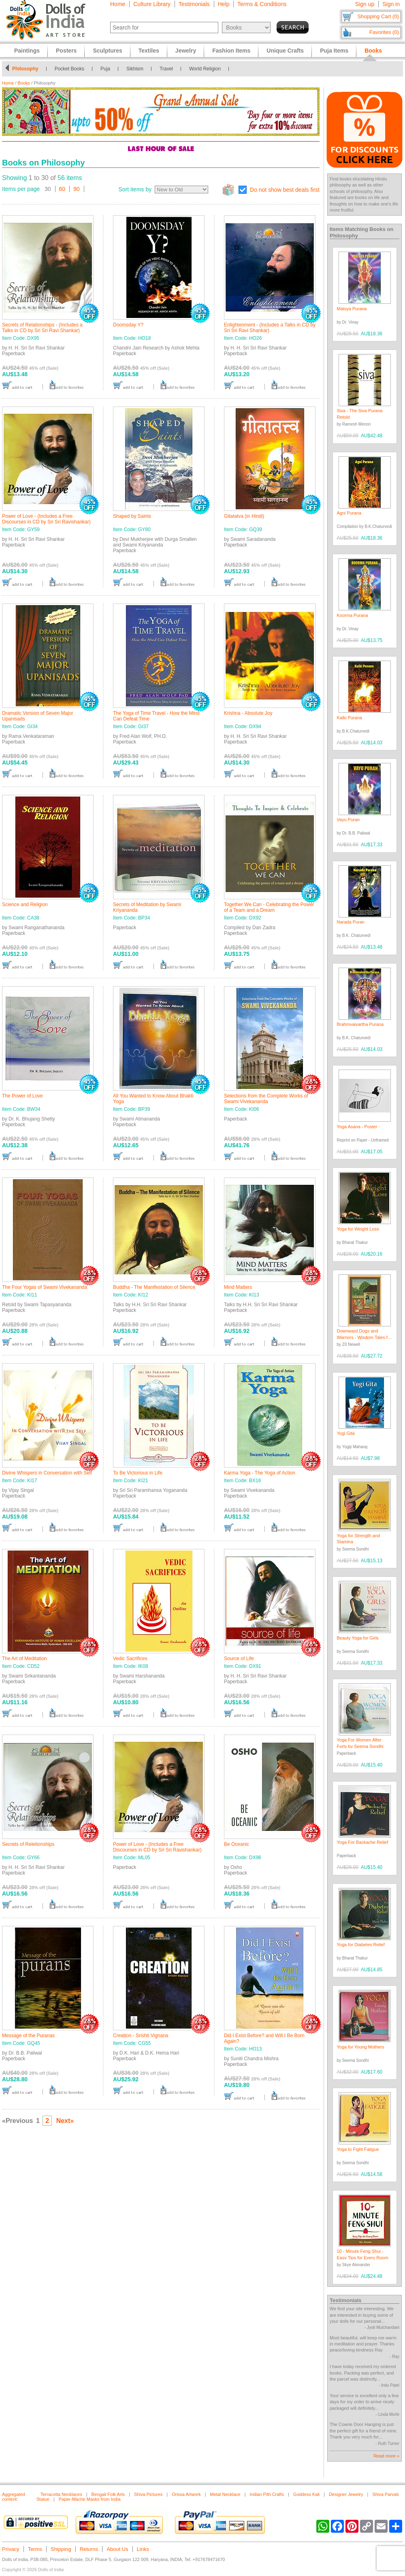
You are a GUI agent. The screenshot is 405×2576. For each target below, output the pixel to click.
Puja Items (334, 50)
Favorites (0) (384, 32)
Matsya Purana (352, 308)
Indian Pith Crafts (267, 2494)
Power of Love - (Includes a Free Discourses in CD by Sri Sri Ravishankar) (46, 519)
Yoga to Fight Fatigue (358, 2149)
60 (62, 189)
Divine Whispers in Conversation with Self (47, 1473)
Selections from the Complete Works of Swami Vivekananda (266, 1098)
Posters (66, 50)
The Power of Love (22, 1096)
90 (76, 189)
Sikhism (134, 69)
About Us (117, 2549)
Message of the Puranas (28, 2035)
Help (224, 4)
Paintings (27, 50)
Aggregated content (13, 2497)
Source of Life (239, 1658)
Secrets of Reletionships (28, 1844)
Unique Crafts (285, 50)
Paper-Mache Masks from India (90, 2499)
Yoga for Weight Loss (358, 1229)
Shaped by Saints (132, 516)
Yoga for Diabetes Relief (361, 1944)
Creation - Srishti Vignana (140, 2035)
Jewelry (185, 50)
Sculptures (107, 50)
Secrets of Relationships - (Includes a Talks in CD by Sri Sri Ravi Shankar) (42, 327)
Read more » (386, 2455)
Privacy (10, 2549)
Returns (89, 2549)
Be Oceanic (236, 1844)
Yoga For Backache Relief (362, 1842)
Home (117, 4)
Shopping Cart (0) (378, 16)
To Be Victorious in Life (137, 1473)
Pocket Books (69, 69)
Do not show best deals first (285, 189)
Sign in (391, 4)
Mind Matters (238, 1287)
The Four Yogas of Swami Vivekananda (44, 1287)
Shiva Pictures (148, 2494)
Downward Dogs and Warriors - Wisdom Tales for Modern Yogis (364, 1337)
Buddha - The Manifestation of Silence (154, 1287)
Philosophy (25, 69)
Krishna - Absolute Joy (248, 713)
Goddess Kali (306, 2494)
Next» (65, 2120)
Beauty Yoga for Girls (358, 1637)
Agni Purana (349, 513)
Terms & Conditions (261, 4)
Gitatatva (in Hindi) (244, 516)
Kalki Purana (349, 717)
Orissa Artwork (186, 2494)
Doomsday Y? (128, 325)
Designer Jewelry (346, 2494)
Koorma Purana (352, 615)
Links (143, 2549)
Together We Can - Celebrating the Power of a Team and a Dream (269, 907)
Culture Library (152, 4)
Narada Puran (351, 921)
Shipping (61, 2549)
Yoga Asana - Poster (357, 1126)
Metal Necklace (225, 2494)
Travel (166, 69)
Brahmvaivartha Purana (360, 1024)
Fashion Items (231, 50)
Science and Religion (25, 904)
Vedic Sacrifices (130, 1658)
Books (24, 82)
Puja (105, 69)
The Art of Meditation (24, 1658)
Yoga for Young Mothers (360, 2046)
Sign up (364, 4)
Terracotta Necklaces (61, 2494)
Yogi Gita (346, 1433)
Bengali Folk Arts (108, 2494)
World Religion (205, 69)
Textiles (149, 50)
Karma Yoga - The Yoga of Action (259, 1473)
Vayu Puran (348, 819)
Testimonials (194, 4)
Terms (35, 2549)
